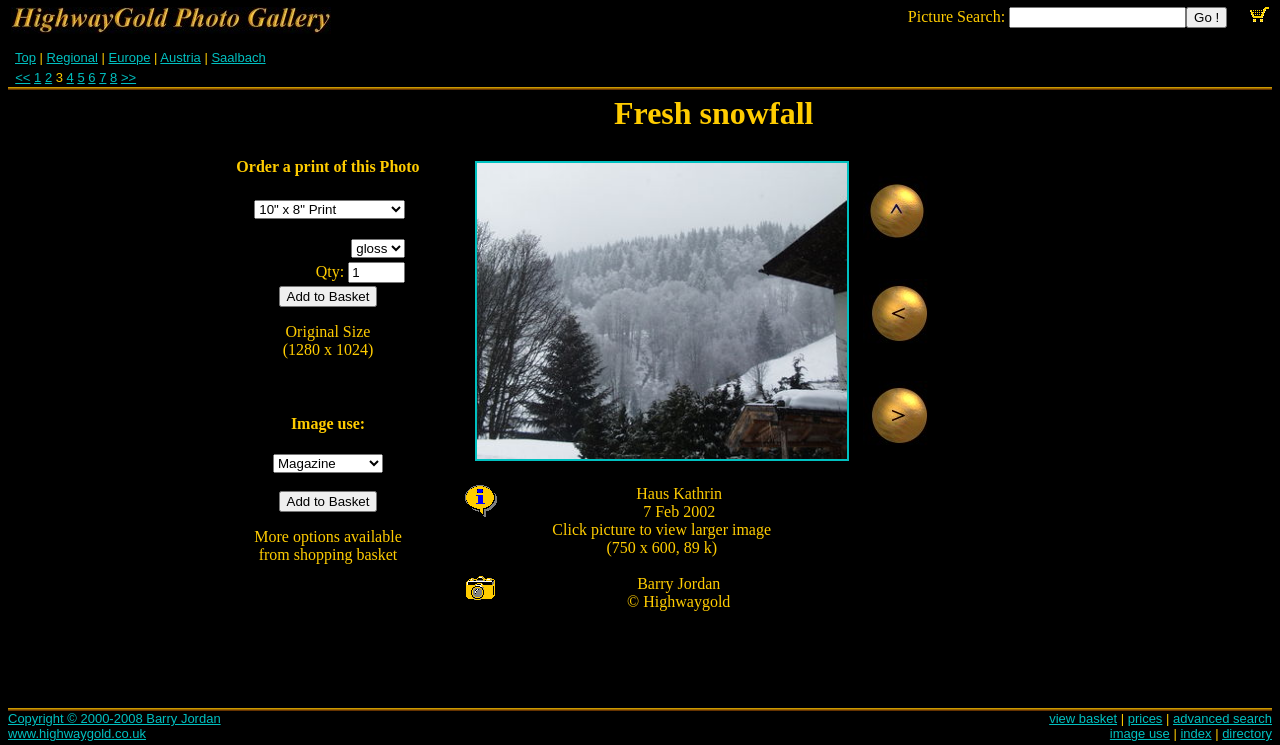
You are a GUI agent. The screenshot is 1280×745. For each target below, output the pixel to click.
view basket (1083, 718)
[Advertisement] (1026, 390)
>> (128, 77)
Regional (72, 57)
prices (1145, 718)
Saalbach (238, 57)
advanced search (1222, 718)
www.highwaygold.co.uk (77, 733)
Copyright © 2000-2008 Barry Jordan (114, 718)
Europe (130, 57)
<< (22, 77)
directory (1247, 733)
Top (25, 57)
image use (1140, 733)
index (1195, 733)
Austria (180, 57)
